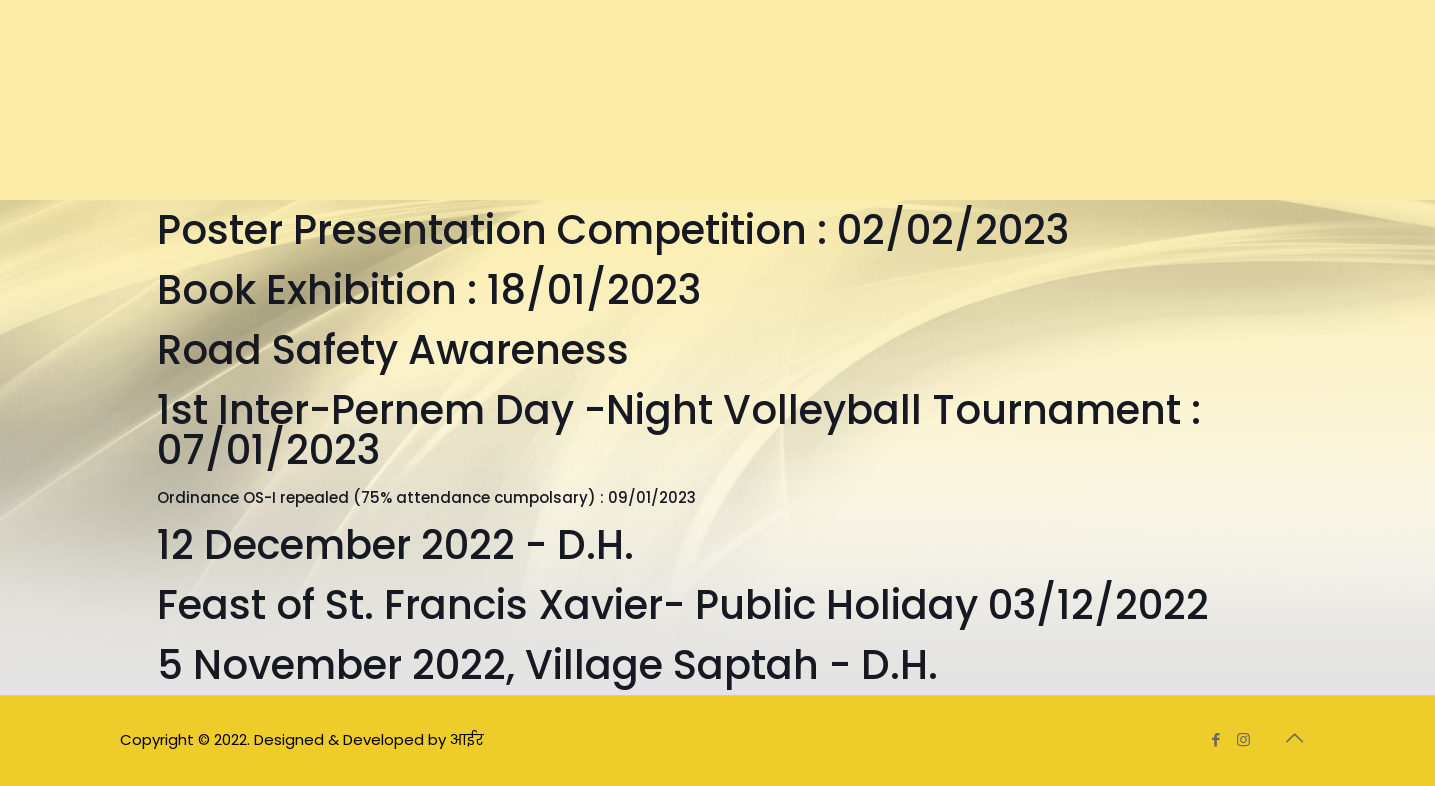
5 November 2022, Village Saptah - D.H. (547, 665)
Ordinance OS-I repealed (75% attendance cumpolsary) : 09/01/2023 (426, 497)
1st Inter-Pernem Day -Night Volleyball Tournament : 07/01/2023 (679, 430)
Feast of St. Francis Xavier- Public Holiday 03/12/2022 (683, 605)
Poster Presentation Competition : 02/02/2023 (613, 230)
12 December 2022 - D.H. (395, 545)
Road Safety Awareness (393, 350)
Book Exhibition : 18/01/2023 (429, 290)
